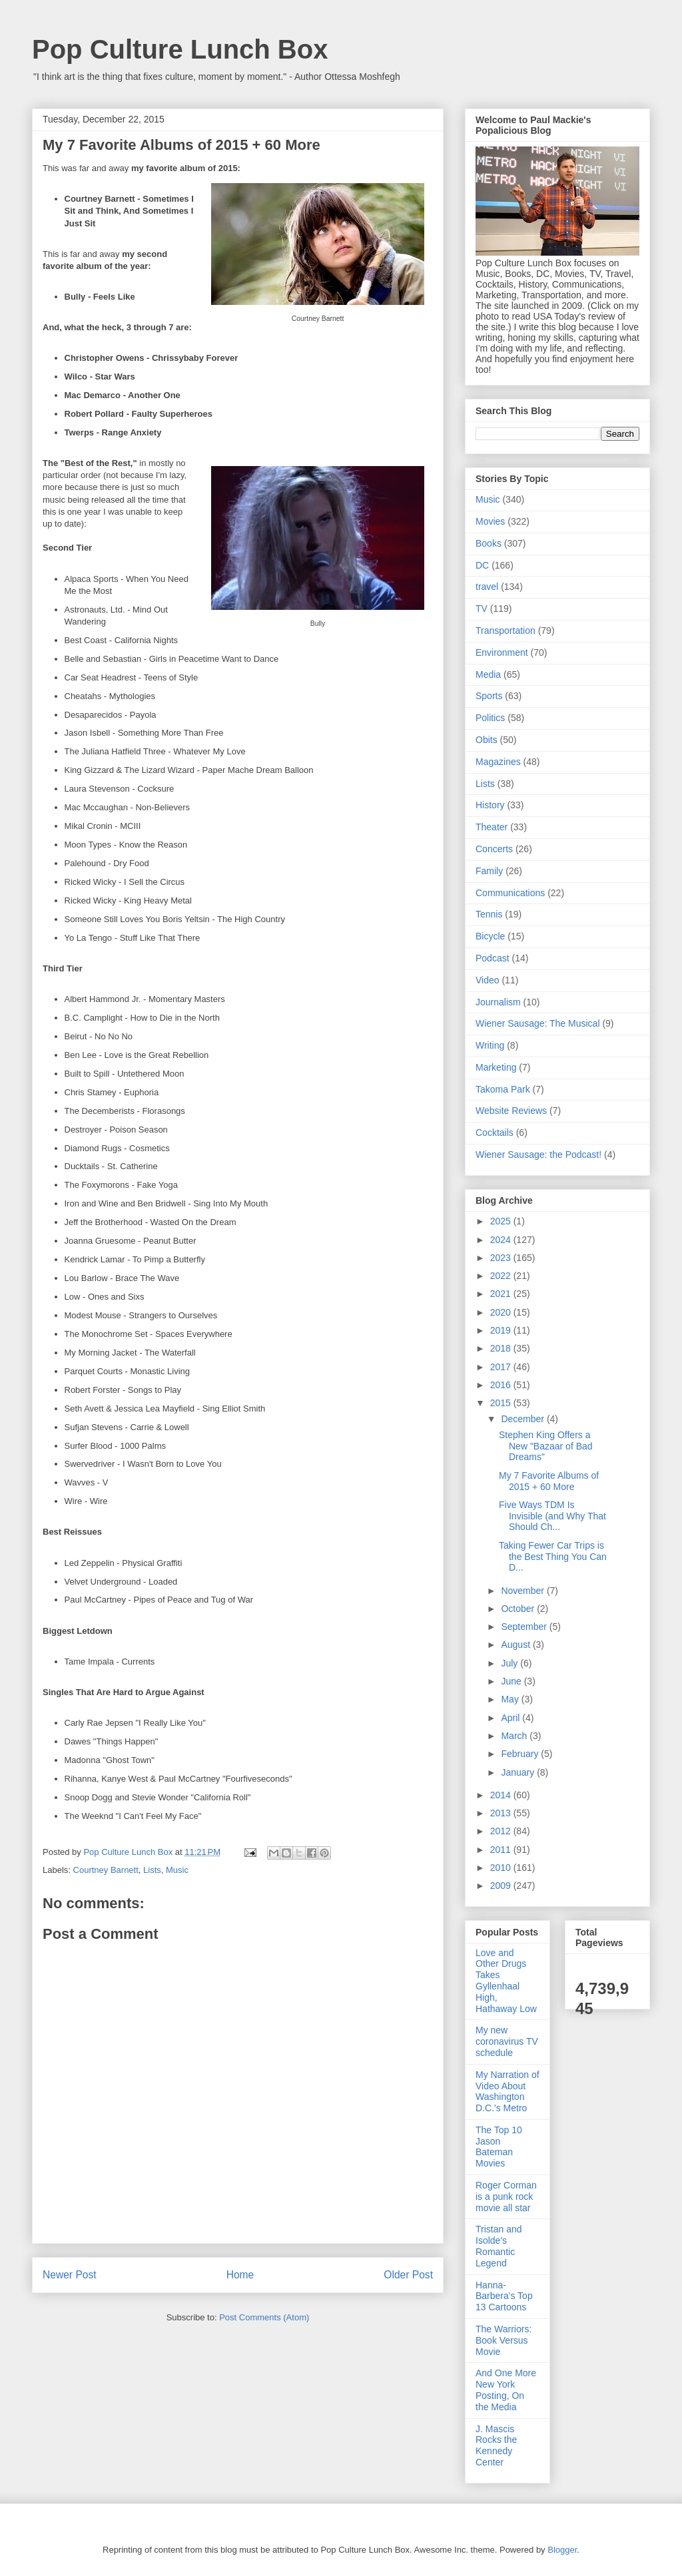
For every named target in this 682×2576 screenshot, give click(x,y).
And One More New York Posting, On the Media (506, 2390)
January (519, 1772)
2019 (501, 1330)
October (519, 1608)
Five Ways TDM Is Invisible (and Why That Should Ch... (552, 1516)
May (511, 1699)
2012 (501, 1831)
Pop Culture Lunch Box (180, 49)
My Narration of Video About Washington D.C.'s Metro (507, 2091)
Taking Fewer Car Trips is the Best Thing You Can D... (553, 1556)
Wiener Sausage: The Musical (538, 1023)
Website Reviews (511, 1110)
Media (488, 674)
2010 (501, 1867)
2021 (501, 1293)
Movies (490, 521)
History (490, 805)
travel (487, 586)
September (525, 1626)
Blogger (562, 2550)
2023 (501, 1257)
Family (489, 871)
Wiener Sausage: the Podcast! (538, 1154)
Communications (510, 893)
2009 (501, 1885)
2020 (501, 1312)
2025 (501, 1221)
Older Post (408, 2274)
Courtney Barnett (106, 1870)
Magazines (498, 761)
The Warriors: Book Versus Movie (503, 2340)
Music (177, 1870)
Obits (487, 739)
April (511, 1717)
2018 (501, 1348)
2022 (501, 1275)
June (512, 1681)
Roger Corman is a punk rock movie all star (506, 2196)
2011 (501, 1849)
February (521, 1753)
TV (482, 608)
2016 (501, 1385)
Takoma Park (503, 1089)
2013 (501, 1813)
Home (240, 2274)
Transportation (505, 630)
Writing (490, 1045)
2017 (501, 1367)
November (523, 1590)
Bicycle (490, 936)
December (523, 1419)
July (510, 1663)
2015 (501, 1403)
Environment (502, 652)
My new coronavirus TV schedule (507, 2041)
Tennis (489, 914)
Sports (489, 695)
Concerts (494, 849)
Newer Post (70, 2274)
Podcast (493, 958)
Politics (490, 717)
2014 (501, 1795)
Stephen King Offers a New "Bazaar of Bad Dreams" (546, 1446)
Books (489, 543)
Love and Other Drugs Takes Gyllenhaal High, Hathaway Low (506, 1980)
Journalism (498, 1002)
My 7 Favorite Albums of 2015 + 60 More (549, 1481)
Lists (152, 1870)
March (515, 1735)
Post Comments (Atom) (264, 2317)
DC (482, 565)
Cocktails (494, 1132)
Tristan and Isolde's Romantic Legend (499, 2246)
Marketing (496, 1067)
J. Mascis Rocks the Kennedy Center (496, 2445)
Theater (492, 827)
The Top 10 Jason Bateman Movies (499, 2147)
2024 (501, 1239)
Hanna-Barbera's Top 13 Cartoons (504, 2296)
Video (488, 980)
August (516, 1644)
